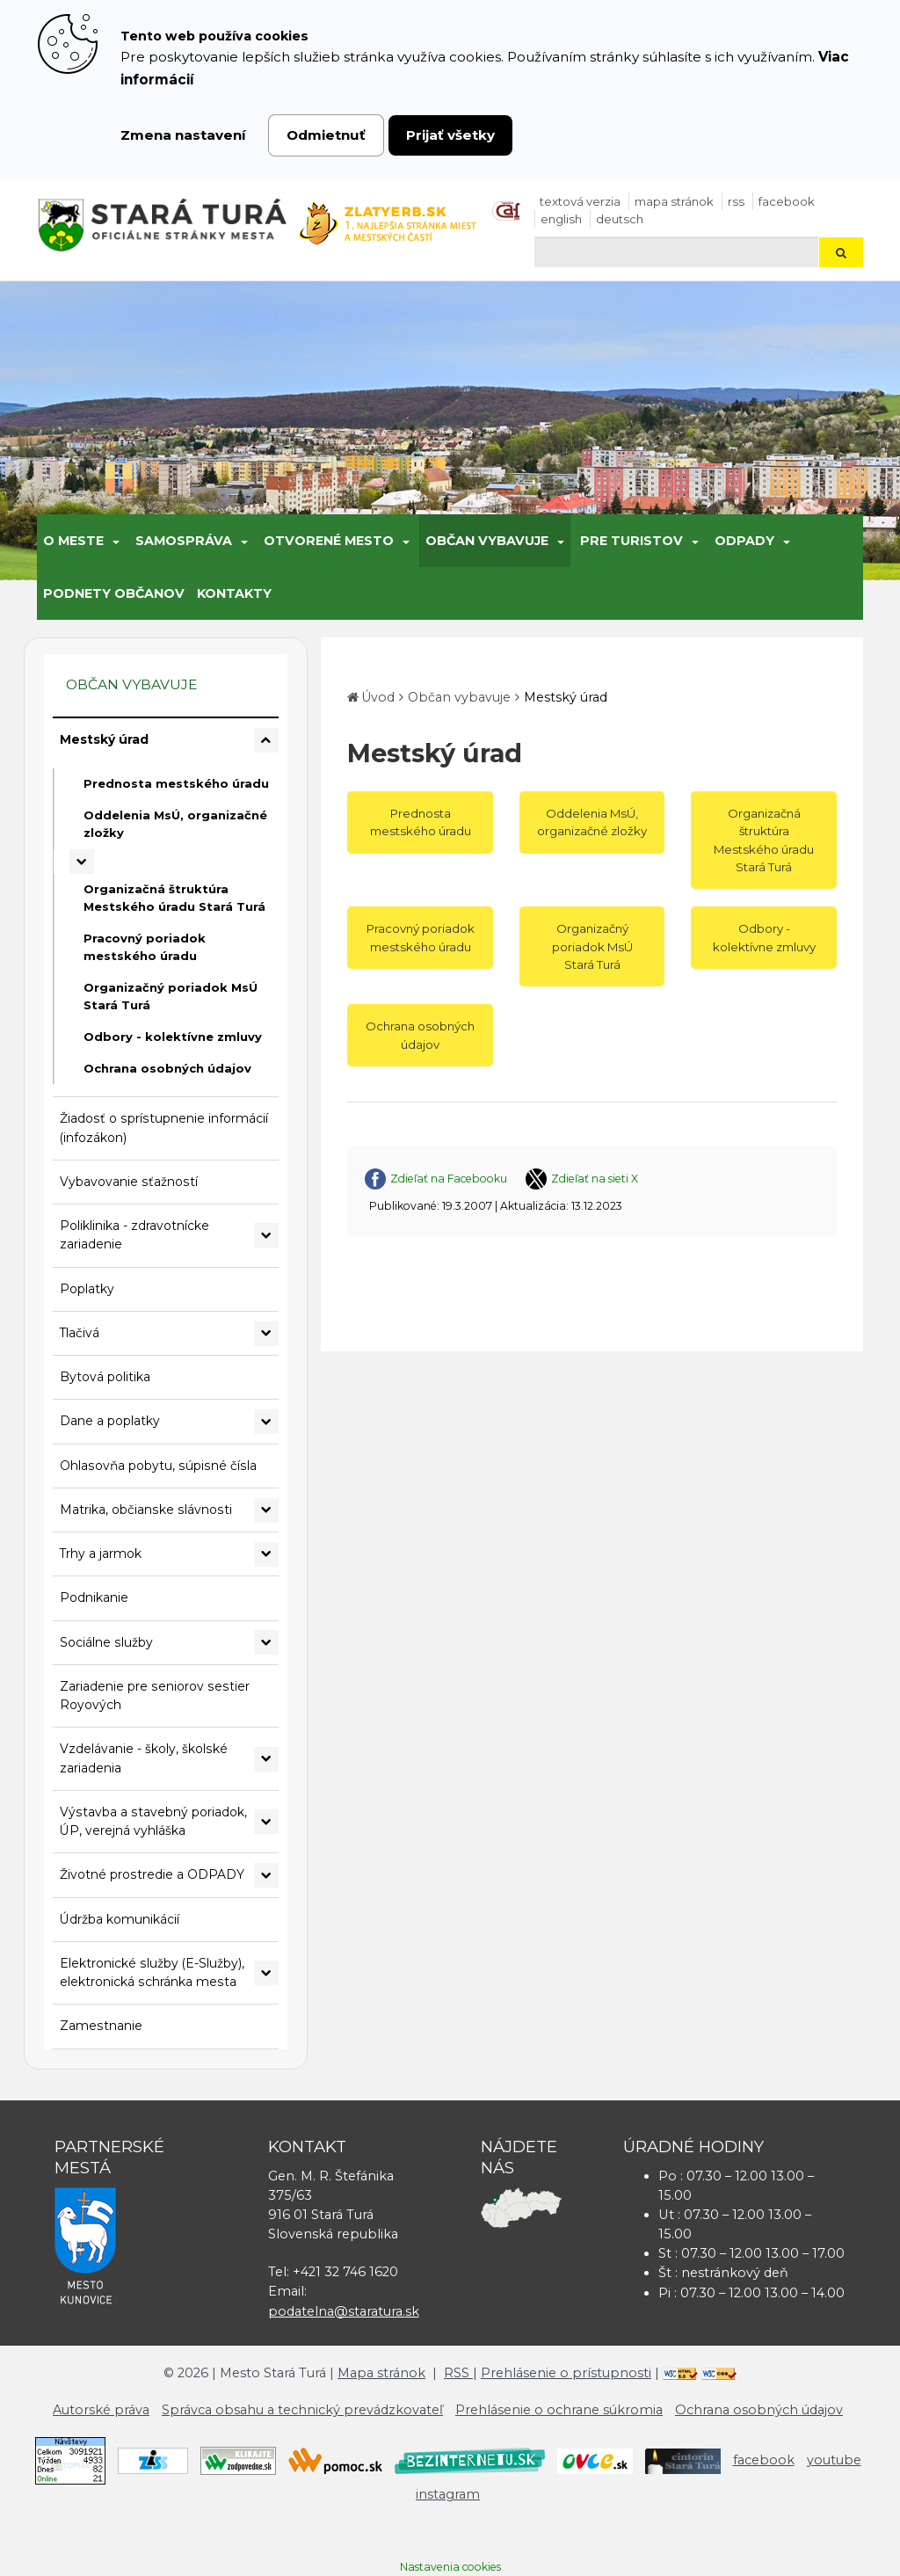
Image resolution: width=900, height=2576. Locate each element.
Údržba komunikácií (119, 1919)
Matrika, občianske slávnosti (146, 1510)
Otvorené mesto (329, 541)
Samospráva (183, 541)
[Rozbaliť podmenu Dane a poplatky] (266, 1421)
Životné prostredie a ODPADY (152, 1874)
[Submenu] (115, 540)
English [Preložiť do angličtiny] (561, 219)
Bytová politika (105, 1377)
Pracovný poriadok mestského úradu (144, 947)
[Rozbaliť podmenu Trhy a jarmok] (266, 1554)
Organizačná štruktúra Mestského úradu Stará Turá (174, 897)
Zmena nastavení (183, 135)
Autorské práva (101, 2410)
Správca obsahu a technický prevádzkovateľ (302, 2410)
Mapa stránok (674, 201)
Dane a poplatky (110, 1421)
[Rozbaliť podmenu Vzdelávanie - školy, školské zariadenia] (266, 1759)
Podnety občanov (114, 593)
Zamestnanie (101, 2026)
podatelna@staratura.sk (343, 2311)
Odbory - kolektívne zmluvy (172, 1037)
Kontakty (234, 593)
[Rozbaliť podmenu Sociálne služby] (266, 1642)
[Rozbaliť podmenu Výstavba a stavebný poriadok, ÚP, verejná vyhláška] (266, 1821)
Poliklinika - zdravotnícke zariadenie (134, 1235)
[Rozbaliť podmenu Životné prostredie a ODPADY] (266, 1875)
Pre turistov (631, 541)
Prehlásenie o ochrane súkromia (559, 2410)
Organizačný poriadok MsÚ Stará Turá (170, 996)
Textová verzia (580, 201)
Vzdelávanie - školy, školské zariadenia (144, 1758)
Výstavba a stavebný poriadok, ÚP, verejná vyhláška (153, 1821)
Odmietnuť (326, 135)
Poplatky (87, 1289)
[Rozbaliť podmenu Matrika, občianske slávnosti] (266, 1510)
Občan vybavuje (486, 541)
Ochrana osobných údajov (167, 1068)
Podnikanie (94, 1597)
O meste (73, 541)
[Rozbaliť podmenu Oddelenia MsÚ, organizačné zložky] (81, 861)
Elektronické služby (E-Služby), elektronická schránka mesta (152, 1972)
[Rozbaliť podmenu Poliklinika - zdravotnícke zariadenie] (266, 1235)
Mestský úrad (104, 739)
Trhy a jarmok (101, 1553)
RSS (736, 201)
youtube (834, 2460)
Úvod (378, 697)
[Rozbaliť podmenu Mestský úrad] (266, 740)
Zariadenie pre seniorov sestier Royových (155, 1695)
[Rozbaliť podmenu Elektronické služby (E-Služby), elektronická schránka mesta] (266, 1973)
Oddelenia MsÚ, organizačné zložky (175, 824)
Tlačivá (79, 1333)
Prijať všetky (450, 135)
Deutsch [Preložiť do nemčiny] (619, 219)
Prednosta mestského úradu (176, 783)
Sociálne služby (106, 1642)
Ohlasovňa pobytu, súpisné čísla (158, 1466)
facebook (786, 201)
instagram (448, 2494)
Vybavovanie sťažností (129, 1182)
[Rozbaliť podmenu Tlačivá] (266, 1333)
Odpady (744, 541)
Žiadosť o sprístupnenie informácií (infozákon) (164, 1127)
